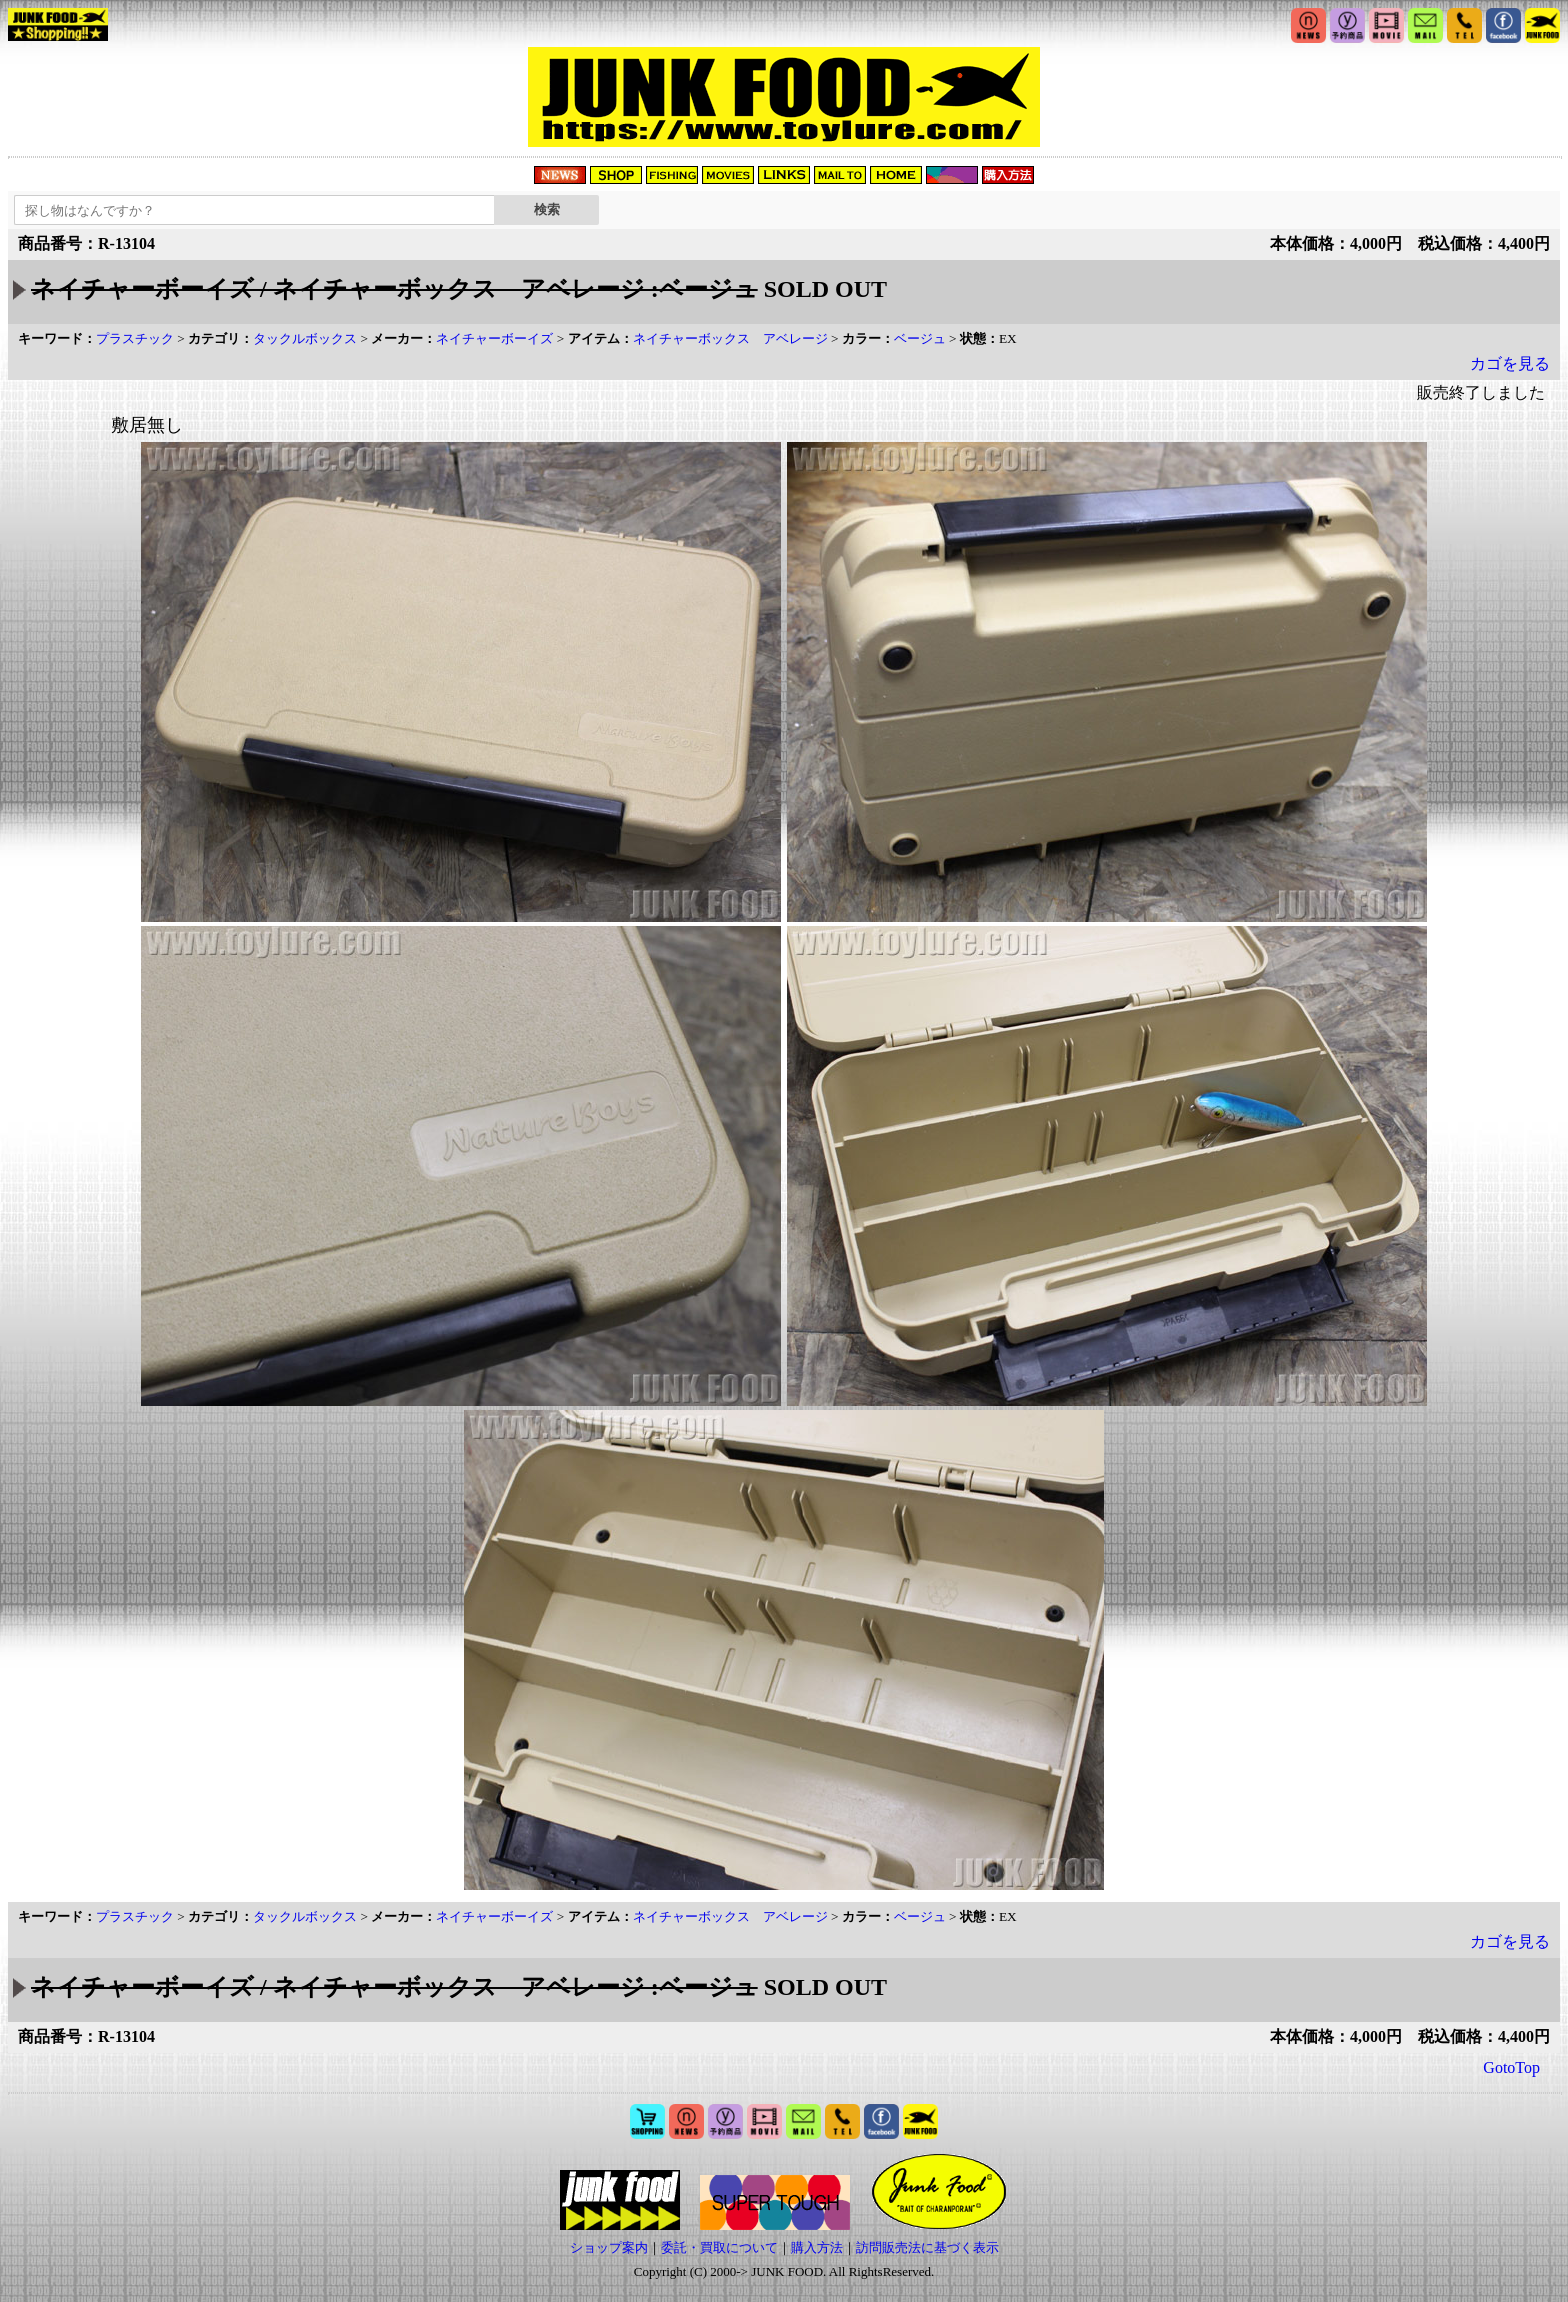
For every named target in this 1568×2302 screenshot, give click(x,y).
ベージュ (920, 338)
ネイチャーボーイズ (494, 338)
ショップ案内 (609, 2247)
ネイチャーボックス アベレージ (730, 338)
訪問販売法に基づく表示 (927, 2247)
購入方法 (817, 2247)
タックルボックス (305, 338)
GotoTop (1511, 2067)
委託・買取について (719, 2247)
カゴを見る (1510, 363)
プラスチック (135, 338)
